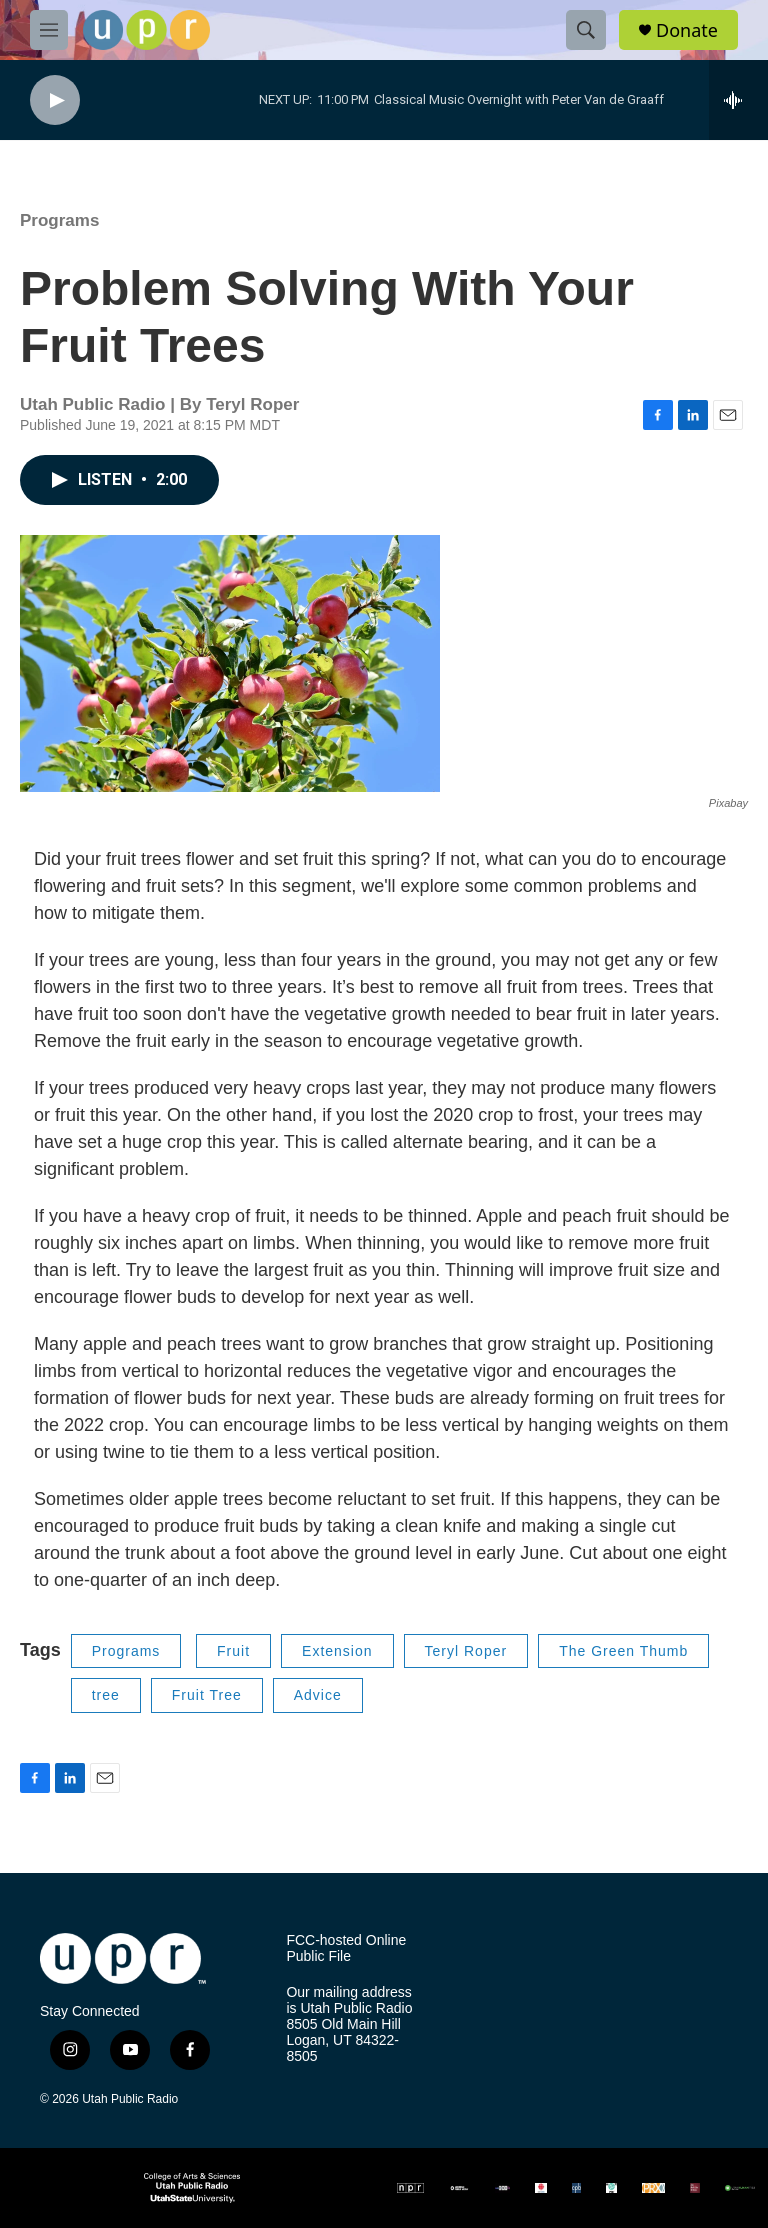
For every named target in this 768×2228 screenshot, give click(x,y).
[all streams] (738, 100)
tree (106, 1695)
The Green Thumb (623, 1651)
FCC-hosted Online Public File (346, 1948)
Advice (318, 1695)
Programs (59, 220)
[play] (55, 100)
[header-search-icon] (586, 30)
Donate (687, 30)
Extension (337, 1651)
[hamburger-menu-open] (49, 30)
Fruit (233, 1651)
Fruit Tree (207, 1695)
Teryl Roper (466, 1651)
